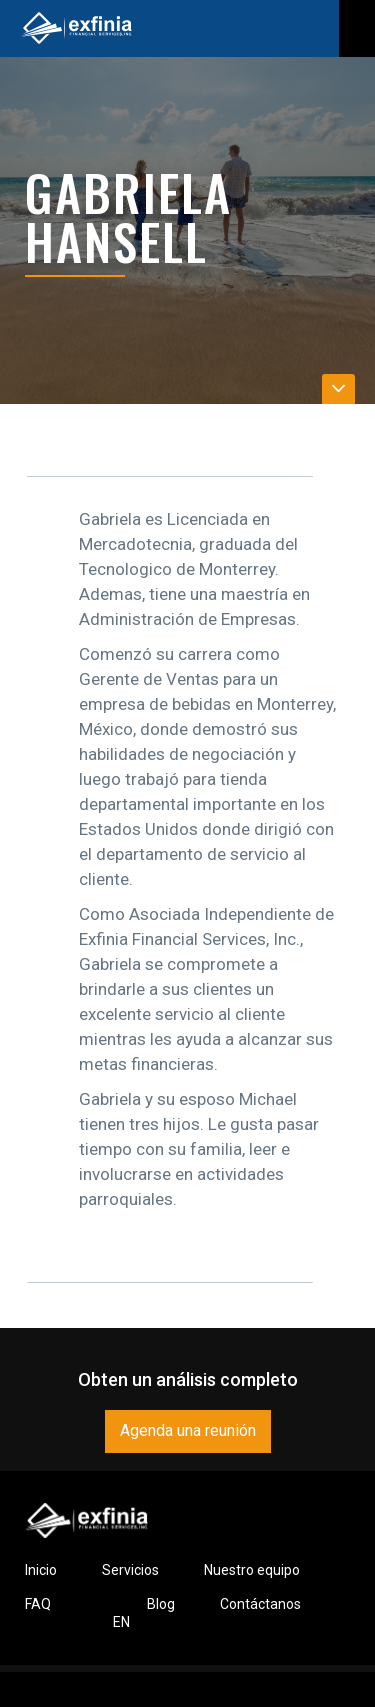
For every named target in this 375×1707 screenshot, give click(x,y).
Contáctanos (260, 1604)
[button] (357, 28)
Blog (161, 1604)
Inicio (41, 1570)
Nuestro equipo (252, 1570)
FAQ (38, 1604)
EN (121, 1622)
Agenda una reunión (188, 1430)
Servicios (130, 1570)
